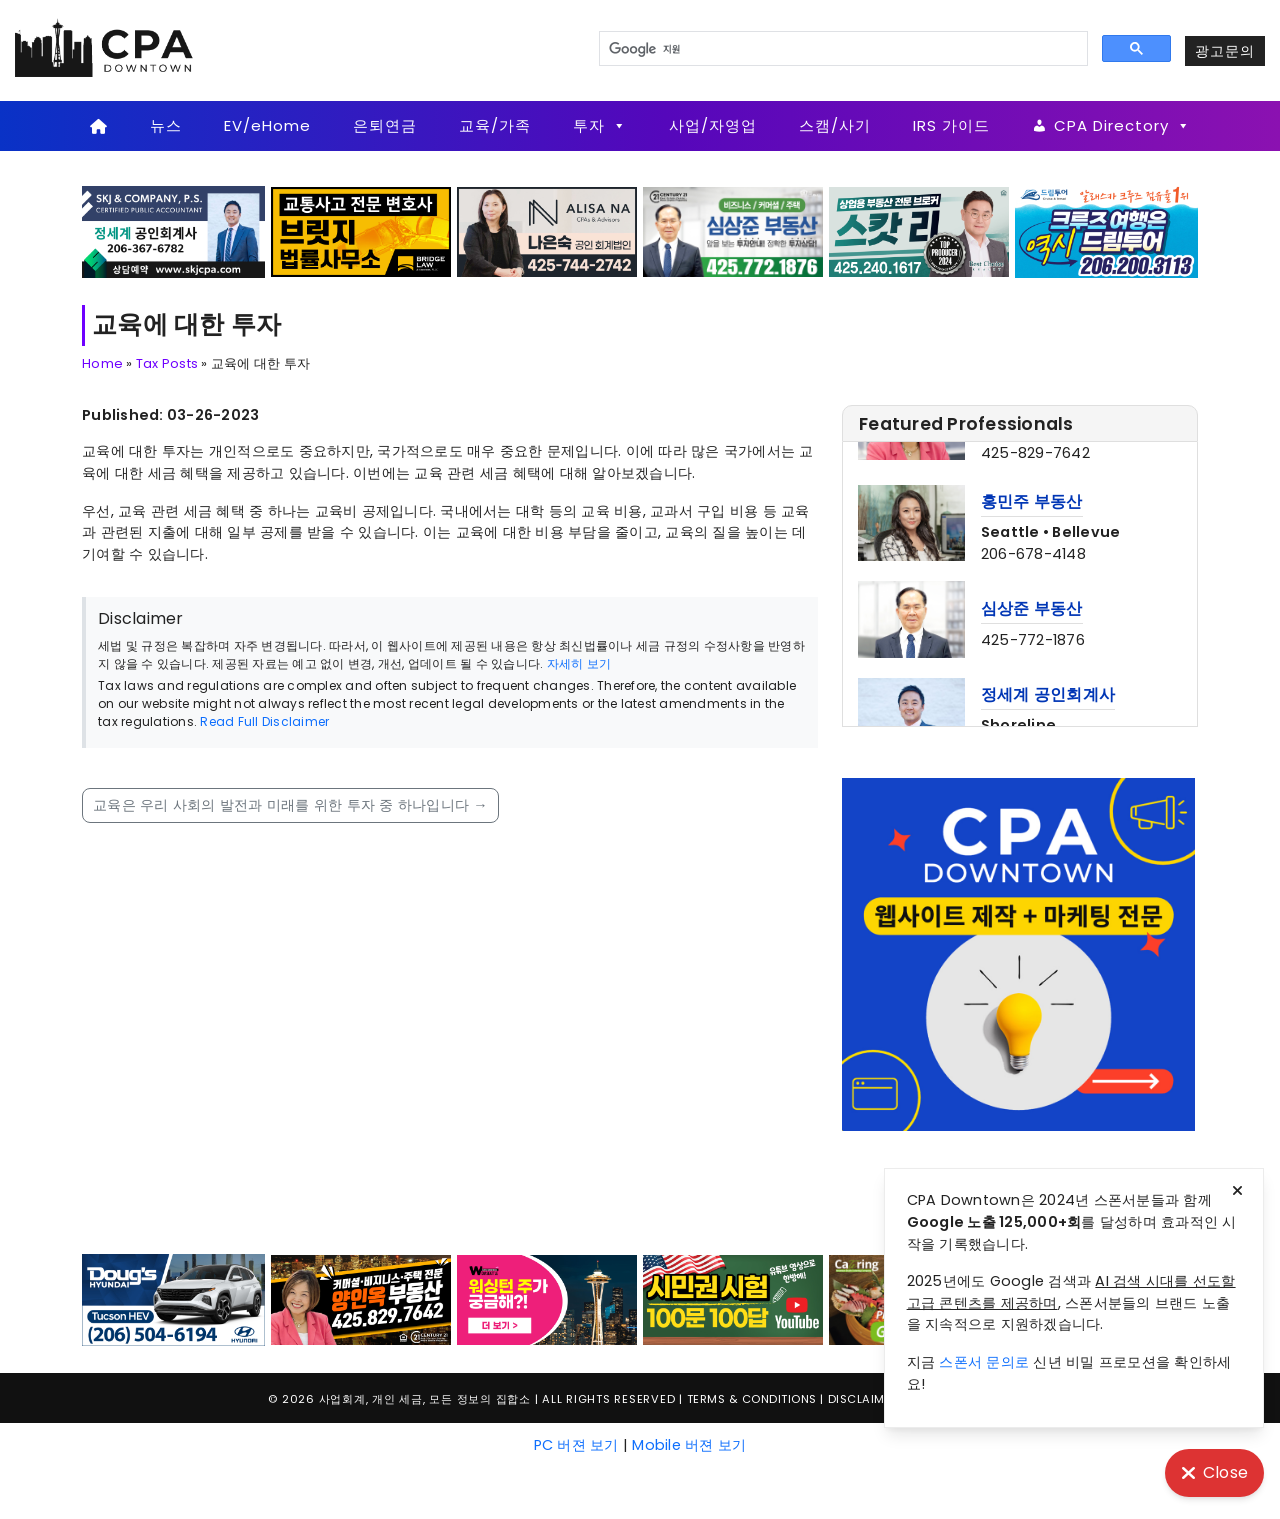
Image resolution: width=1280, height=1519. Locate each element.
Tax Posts (167, 363)
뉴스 (166, 125)
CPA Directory (1122, 126)
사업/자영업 (713, 125)
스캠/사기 (835, 125)
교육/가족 (495, 125)
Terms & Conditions (752, 1399)
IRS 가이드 (951, 125)
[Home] (98, 126)
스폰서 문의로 (984, 1362)
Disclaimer (863, 1399)
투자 (600, 126)
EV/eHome (267, 125)
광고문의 (1225, 51)
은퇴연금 (385, 125)
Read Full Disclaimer (264, 721)
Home (102, 363)
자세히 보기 (579, 663)
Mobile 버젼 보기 (689, 1445)
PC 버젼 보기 (576, 1445)
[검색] (841, 49)
